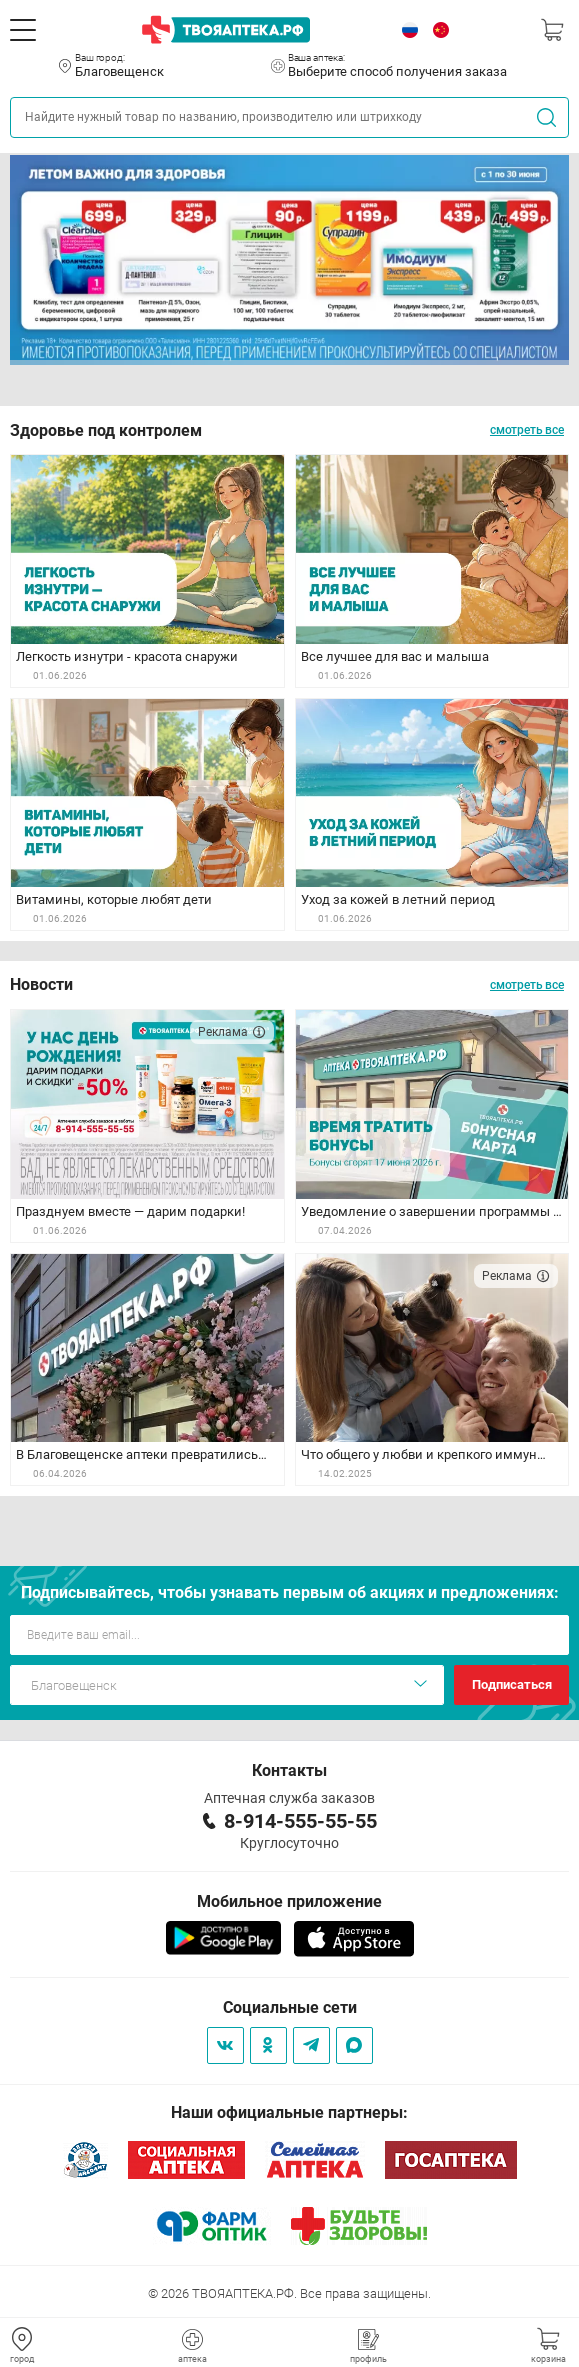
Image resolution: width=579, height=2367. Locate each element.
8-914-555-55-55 (300, 1821)
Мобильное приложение (289, 1901)
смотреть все (527, 430)
